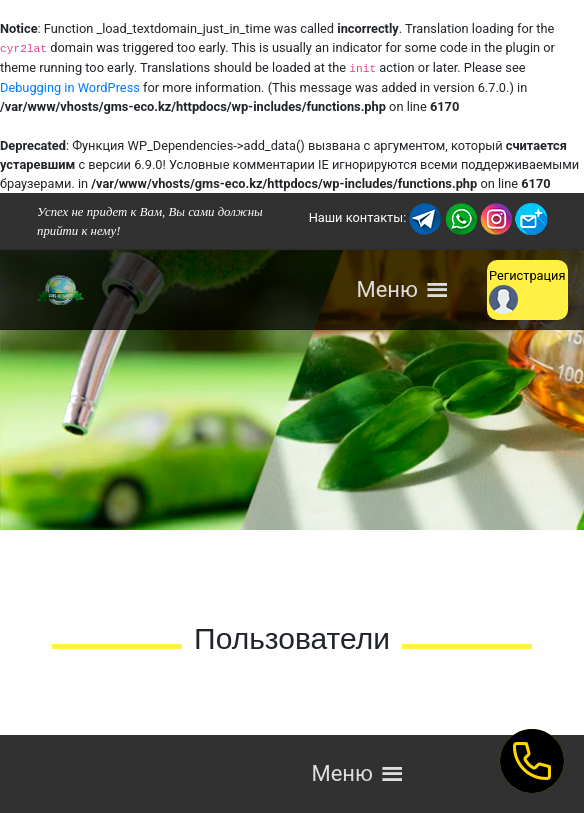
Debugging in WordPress (70, 87)
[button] (387, 290)
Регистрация (527, 291)
